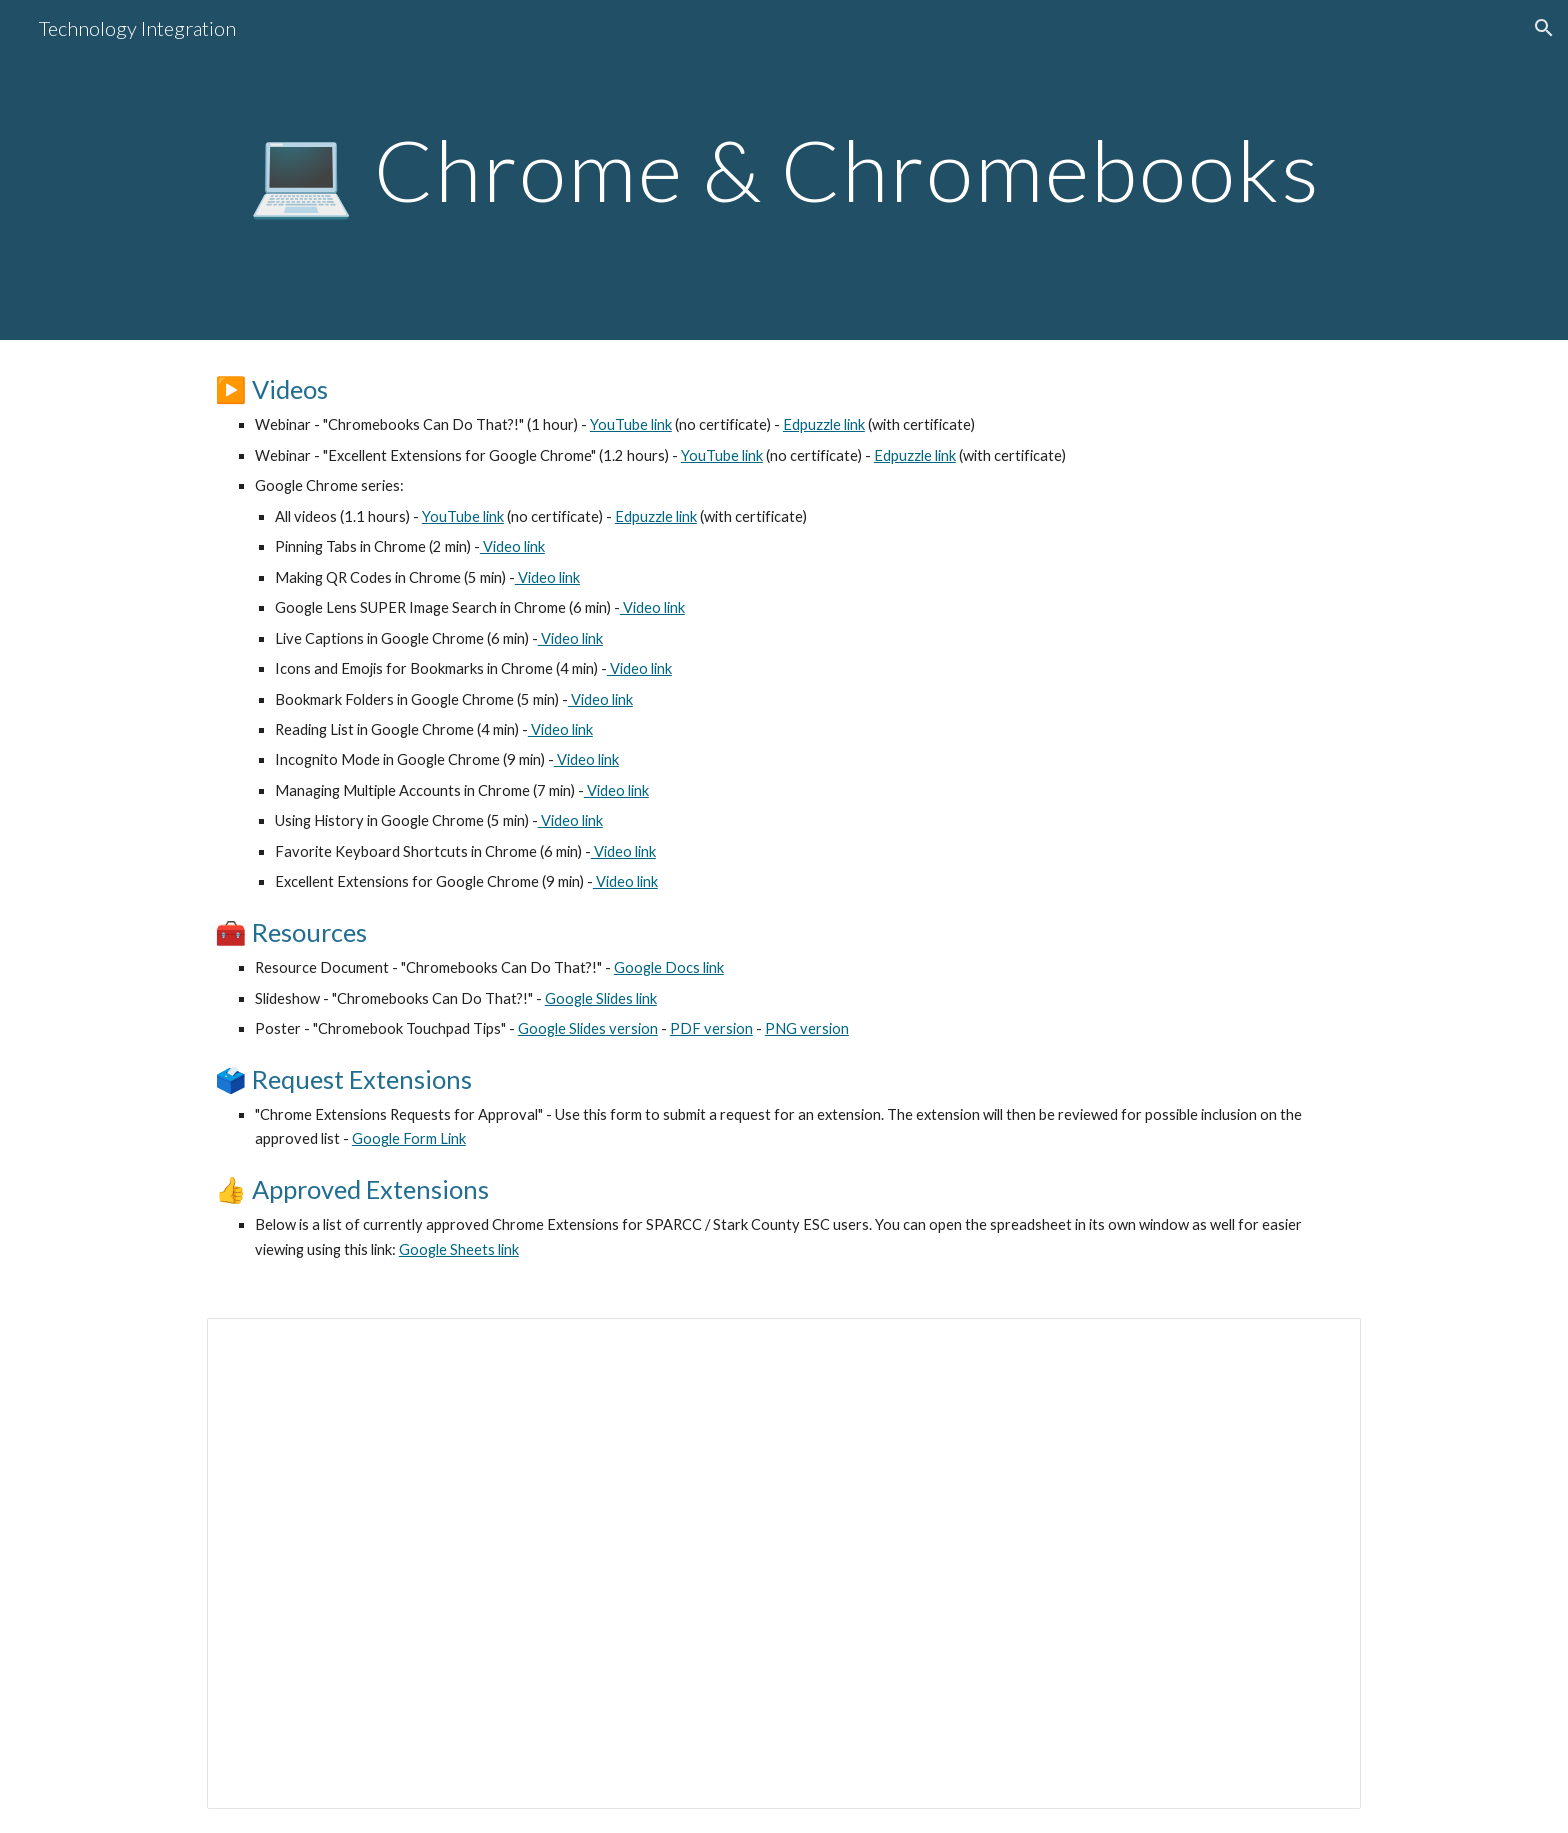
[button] (1544, 28)
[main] (784, 169)
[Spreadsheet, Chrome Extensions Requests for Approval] (784, 1563)
